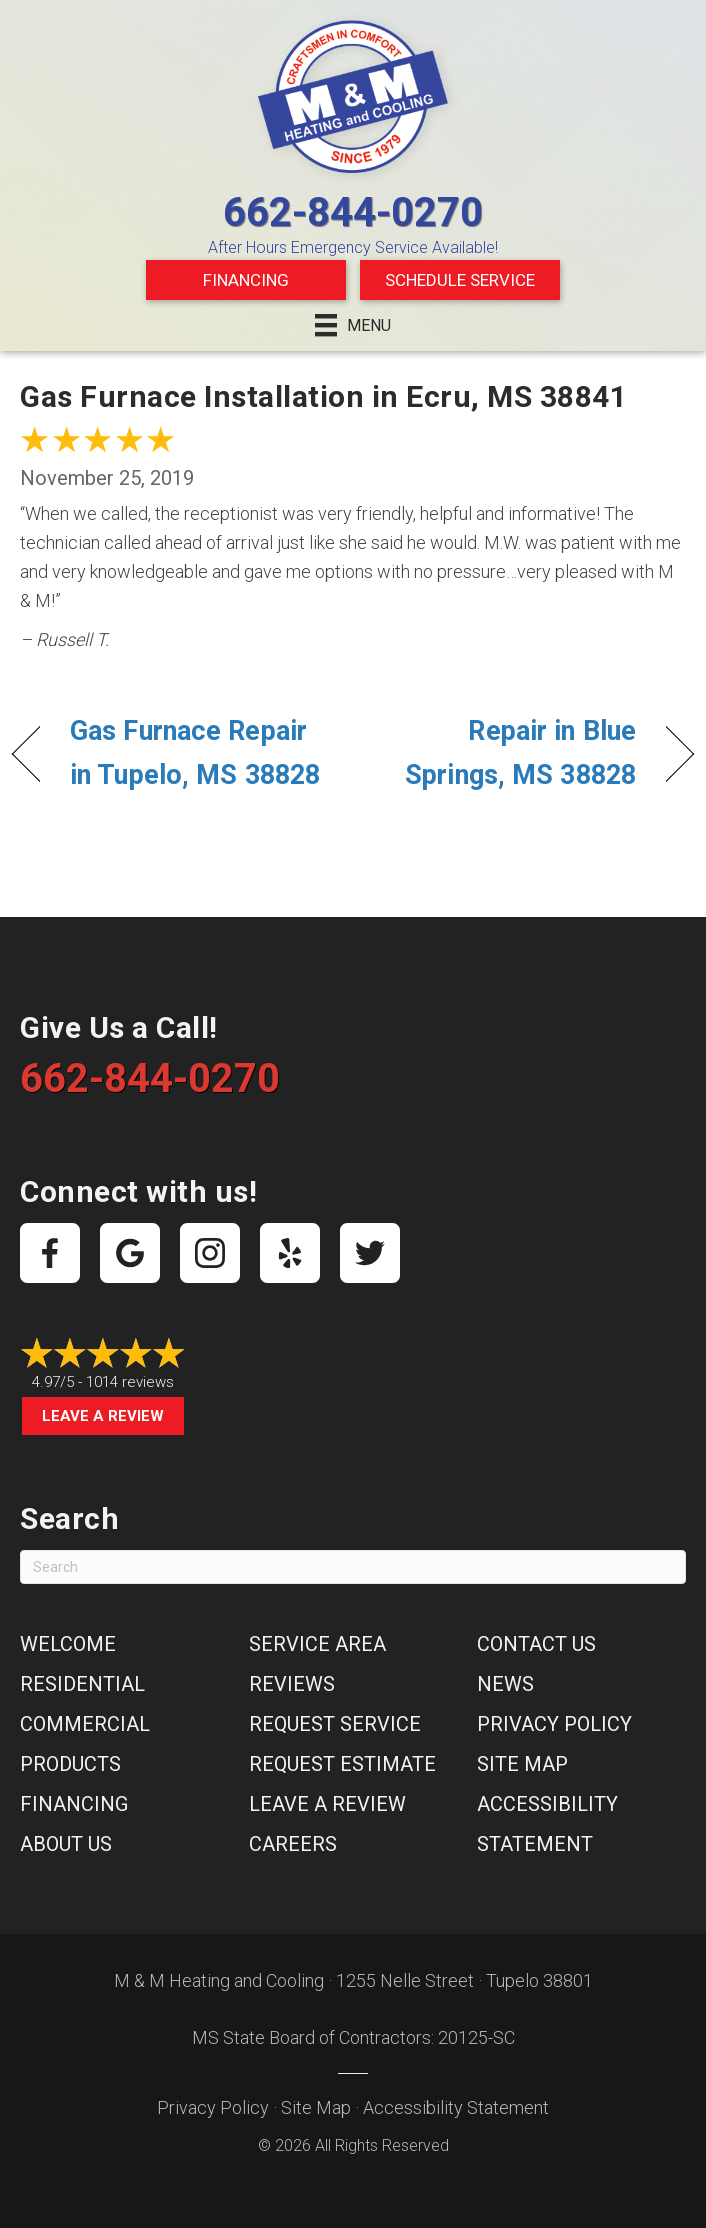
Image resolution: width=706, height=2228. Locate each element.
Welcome (68, 1644)
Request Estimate (342, 1764)
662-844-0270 (353, 212)
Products (70, 1764)
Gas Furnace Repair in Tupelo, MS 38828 (195, 752)
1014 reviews (130, 1382)
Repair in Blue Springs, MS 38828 (504, 752)
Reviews (292, 1684)
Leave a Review (103, 1416)
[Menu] (353, 325)
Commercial (85, 1724)
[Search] (353, 1567)
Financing (246, 280)
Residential (82, 1684)
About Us (66, 1844)
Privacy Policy (554, 1724)
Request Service (335, 1724)
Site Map (522, 1764)
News (505, 1684)
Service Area (317, 1644)
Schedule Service (460, 280)
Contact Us (536, 1644)
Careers (293, 1844)
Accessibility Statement (456, 2107)
